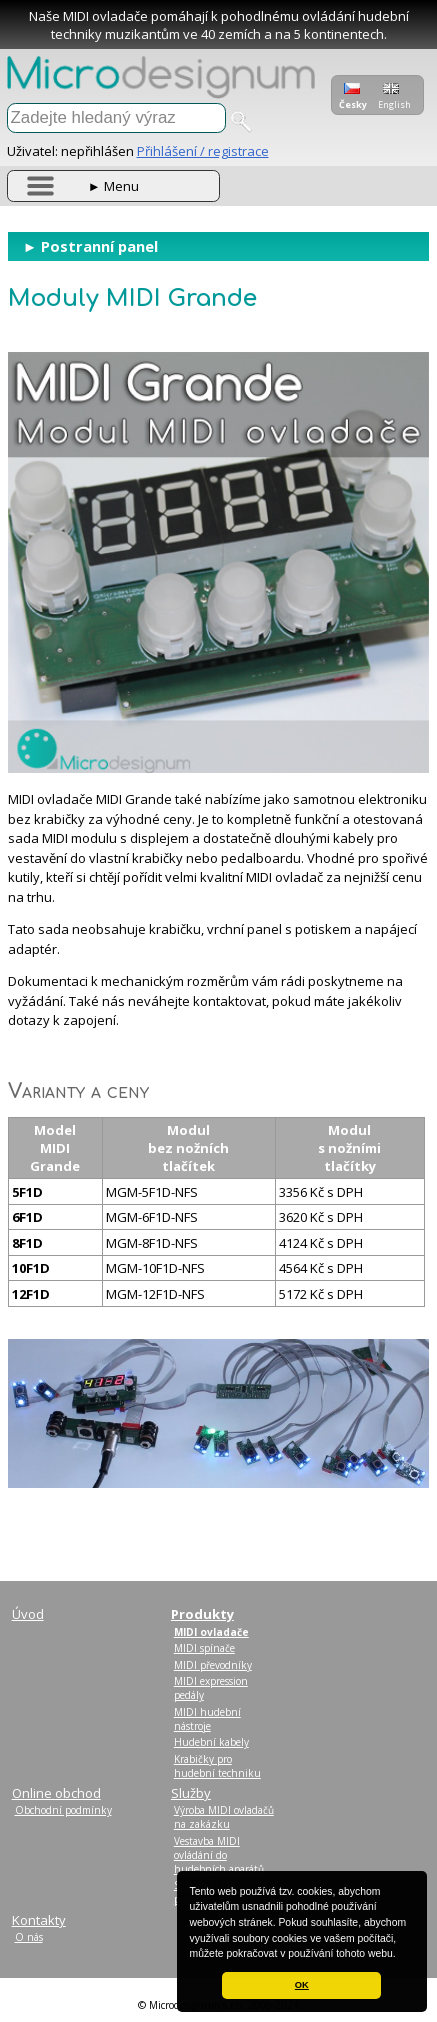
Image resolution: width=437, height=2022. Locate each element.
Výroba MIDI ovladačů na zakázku (224, 1817)
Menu (113, 186)
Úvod (28, 1614)
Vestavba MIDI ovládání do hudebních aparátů (219, 1855)
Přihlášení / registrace (203, 151)
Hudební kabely (211, 1742)
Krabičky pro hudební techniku (217, 1766)
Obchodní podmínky (63, 1810)
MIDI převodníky (213, 1665)
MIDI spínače (204, 1648)
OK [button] (302, 1985)
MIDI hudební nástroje (207, 1719)
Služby (191, 1793)
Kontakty (39, 1920)
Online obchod (56, 1793)
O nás (29, 1937)
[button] (401, 1955)
